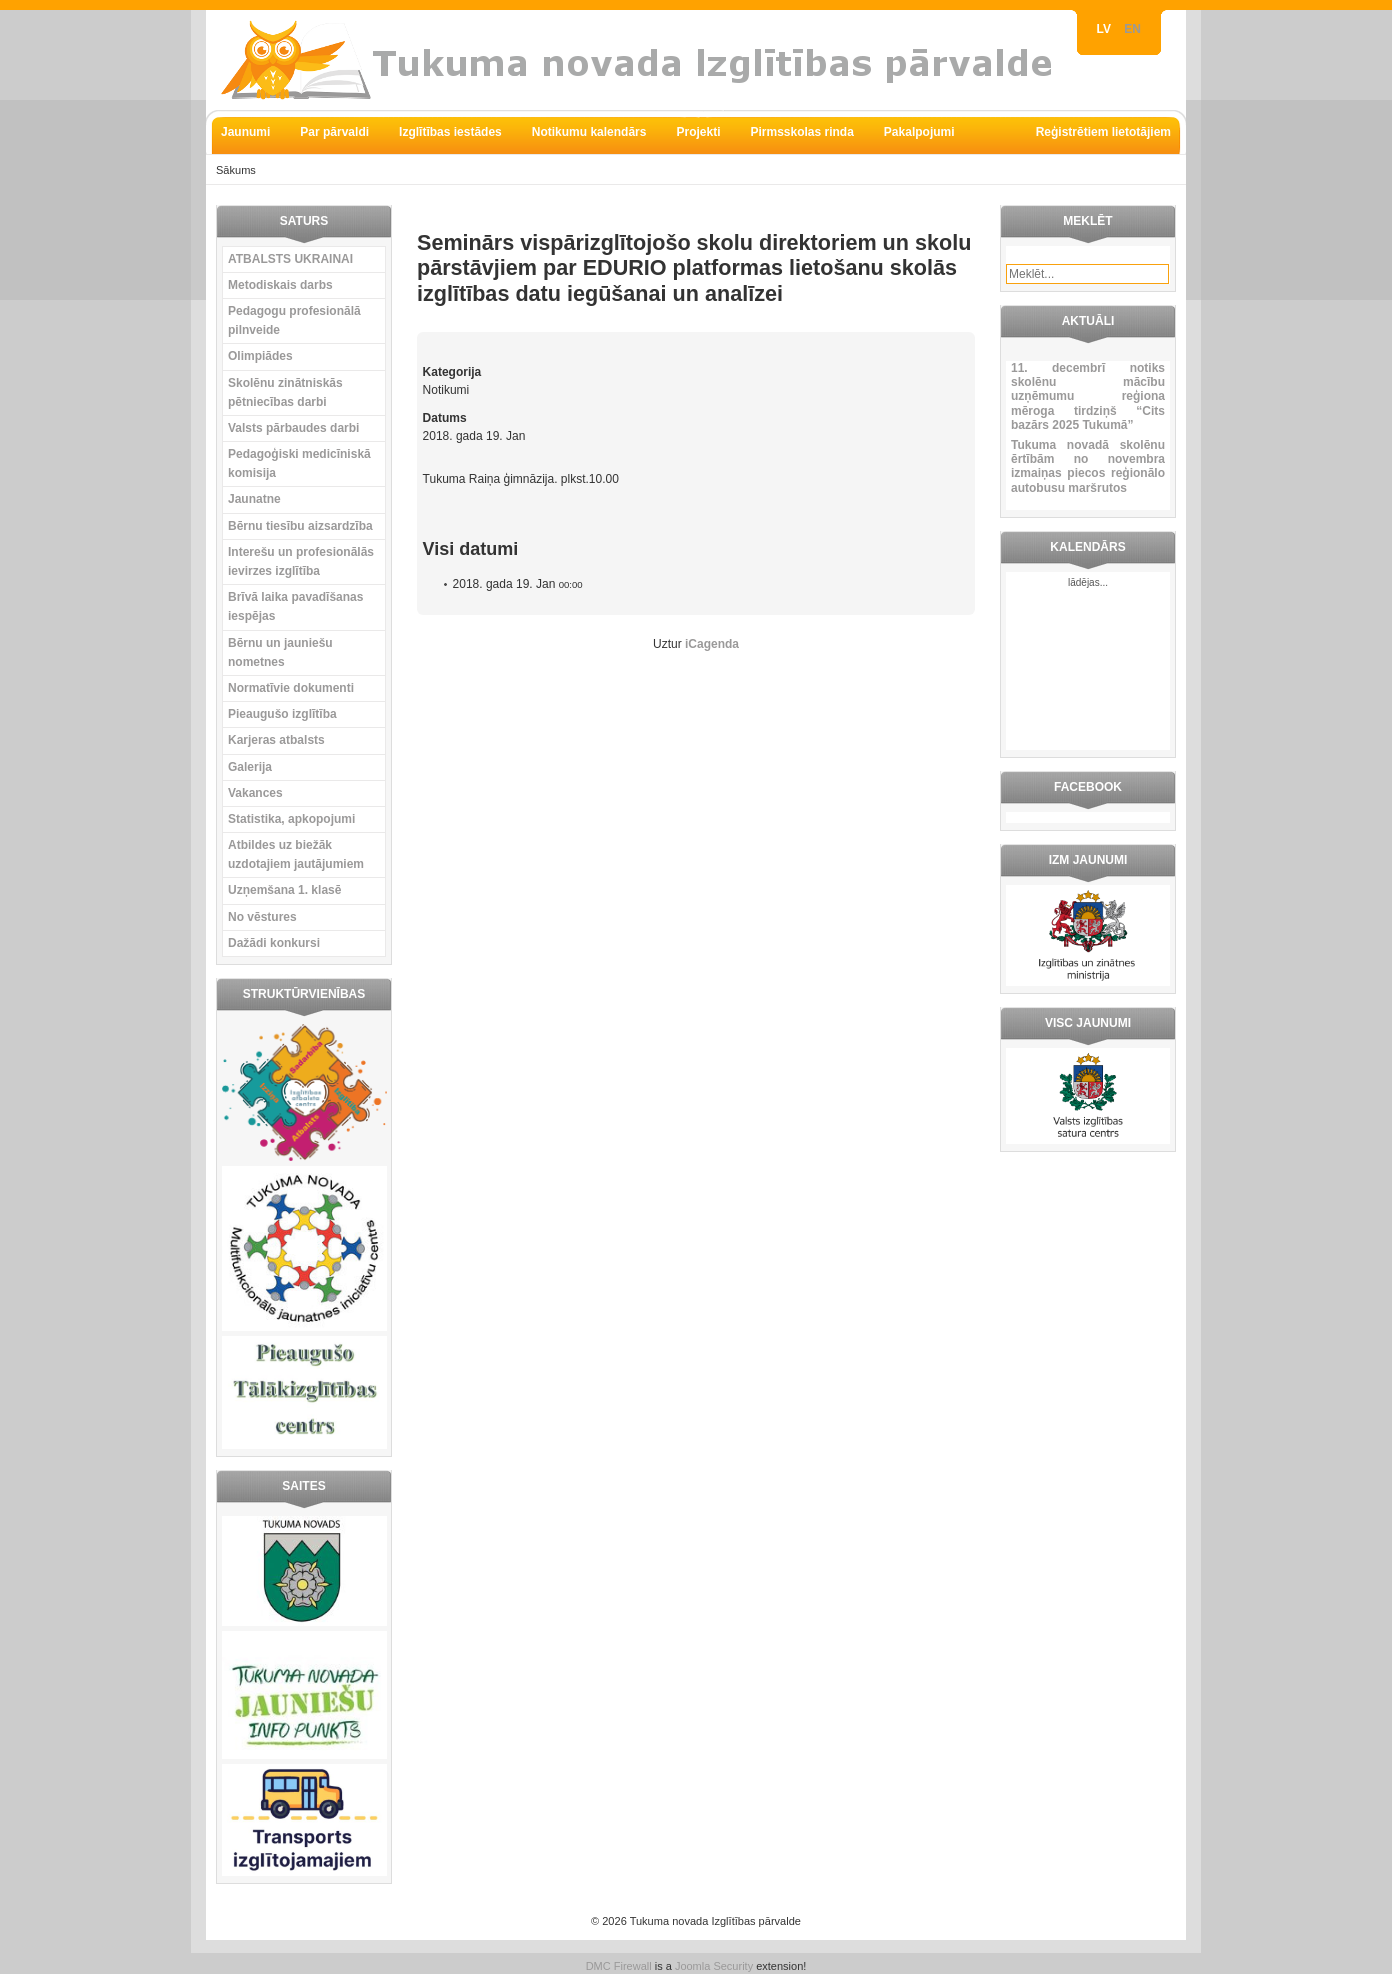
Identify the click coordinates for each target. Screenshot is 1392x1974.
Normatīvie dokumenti (291, 688)
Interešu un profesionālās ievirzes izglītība (301, 561)
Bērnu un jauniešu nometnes (280, 652)
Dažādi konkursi (274, 943)
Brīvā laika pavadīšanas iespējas (295, 606)
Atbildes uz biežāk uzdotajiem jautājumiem (296, 854)
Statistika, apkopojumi (291, 819)
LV (1106, 29)
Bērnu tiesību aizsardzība (300, 526)
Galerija (250, 767)
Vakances (255, 793)
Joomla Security (714, 1966)
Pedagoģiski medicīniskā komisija (299, 463)
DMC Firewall (619, 1966)
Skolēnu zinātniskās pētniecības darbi (285, 392)
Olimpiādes (260, 356)
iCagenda (712, 644)
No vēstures (262, 917)
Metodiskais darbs (280, 285)
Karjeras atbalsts (276, 740)
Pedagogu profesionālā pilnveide (294, 320)
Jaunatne (254, 499)
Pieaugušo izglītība (282, 714)
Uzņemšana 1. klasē (284, 890)
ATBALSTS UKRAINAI (290, 259)
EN (1132, 29)
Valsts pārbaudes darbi (293, 428)
